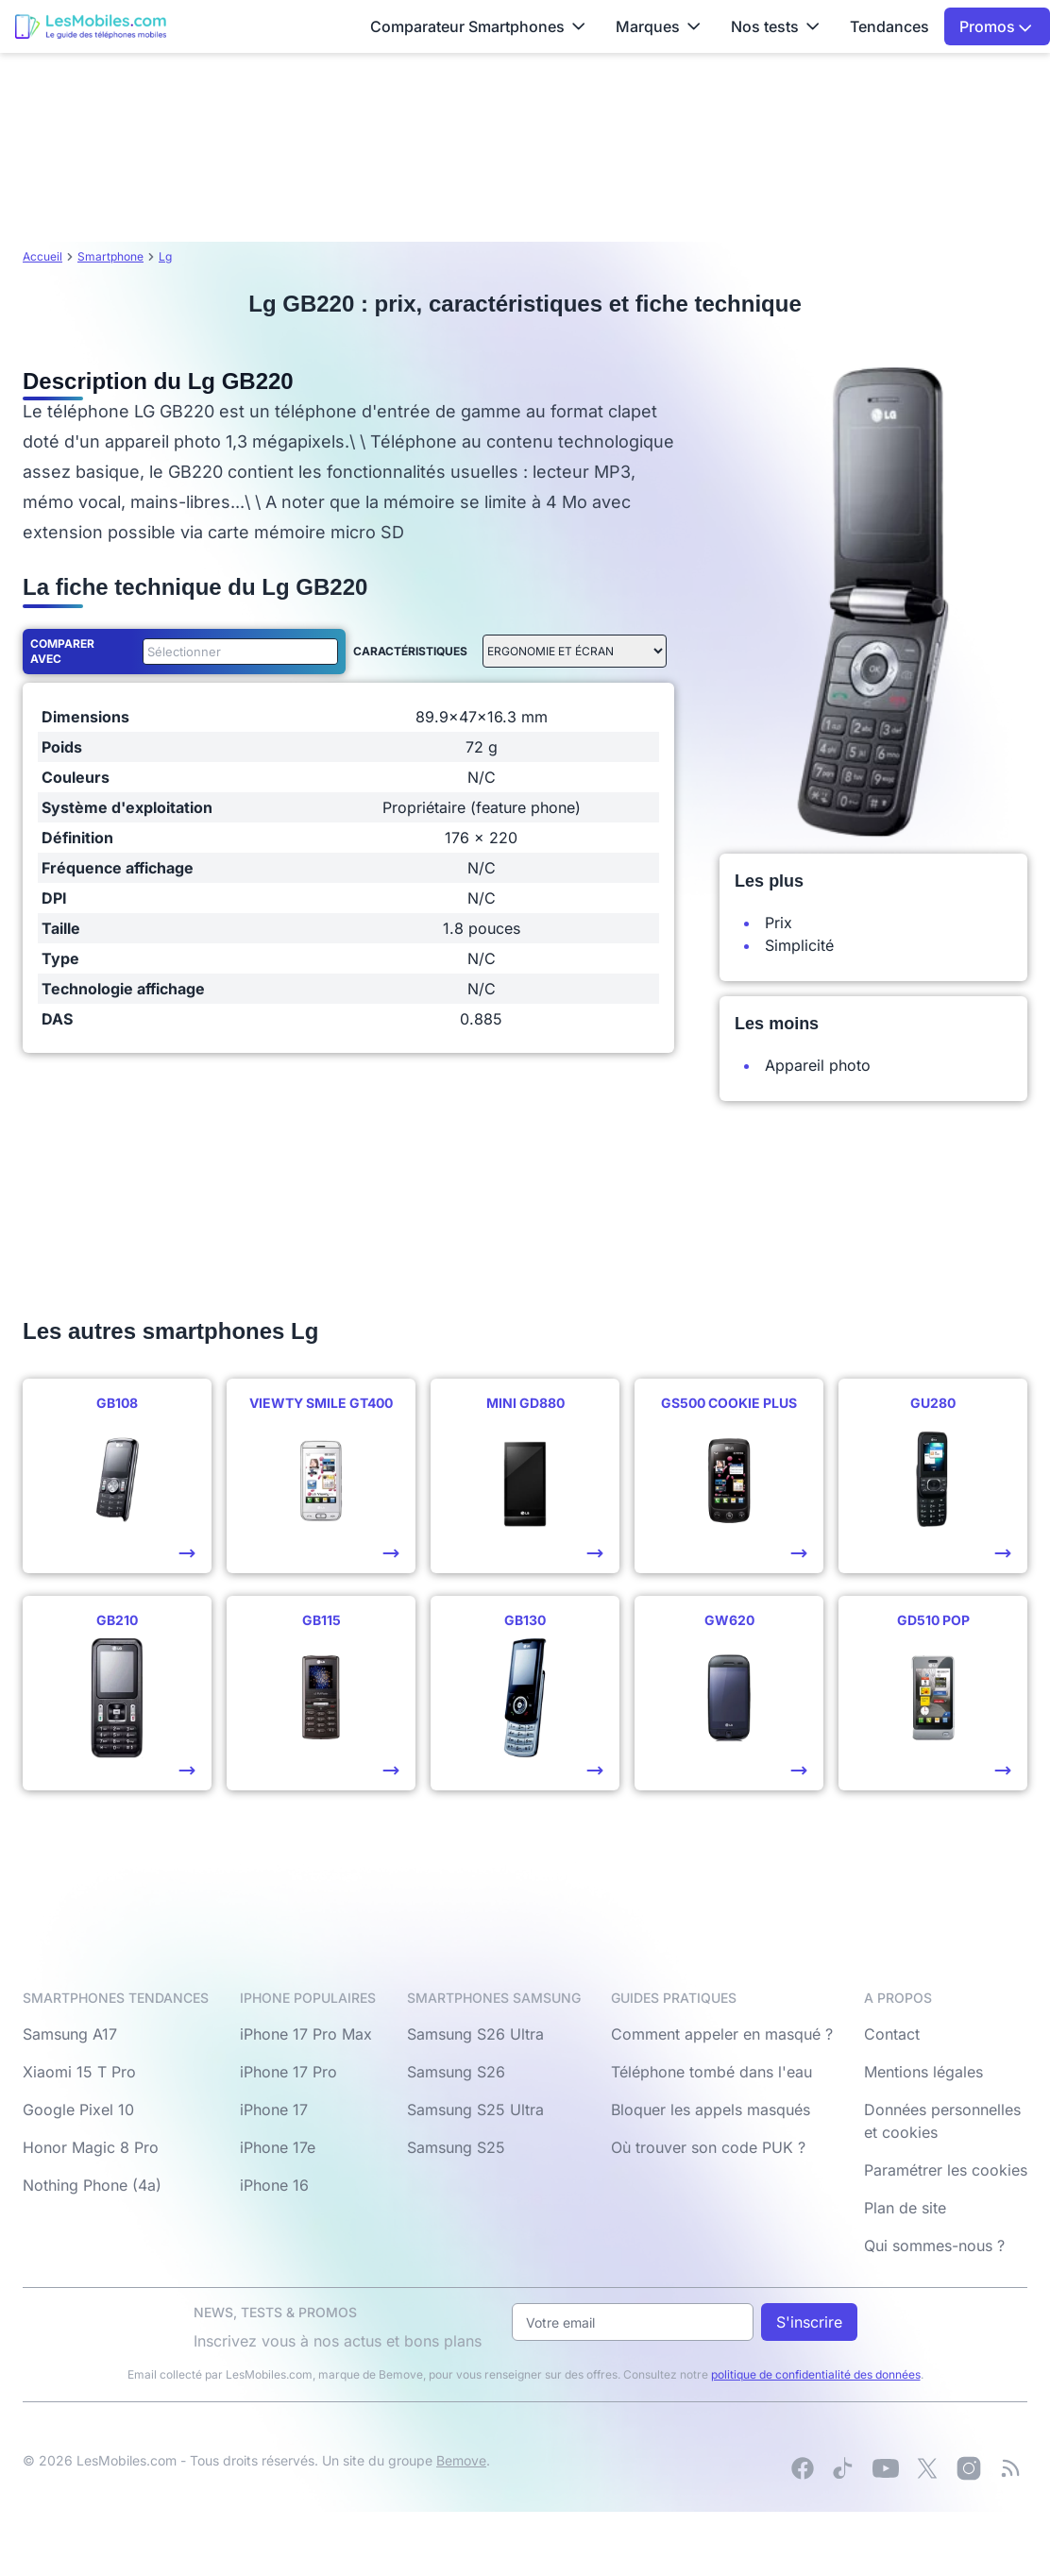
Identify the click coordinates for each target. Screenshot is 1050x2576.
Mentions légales (923, 2071)
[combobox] (236, 651)
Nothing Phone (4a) (92, 2185)
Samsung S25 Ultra (475, 2109)
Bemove (461, 2460)
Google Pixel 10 (78, 2109)
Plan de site (905, 2207)
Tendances (889, 26)
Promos (995, 26)
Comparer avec (62, 651)
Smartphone (110, 256)
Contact (892, 2034)
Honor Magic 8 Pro (91, 2147)
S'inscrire (809, 2322)
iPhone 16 (274, 2185)
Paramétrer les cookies (945, 2170)
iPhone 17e (277, 2147)
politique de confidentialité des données (816, 2374)
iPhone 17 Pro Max (306, 2034)
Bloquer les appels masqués (710, 2109)
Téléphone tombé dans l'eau (711, 2071)
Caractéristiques (410, 651)
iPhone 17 (274, 2109)
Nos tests (775, 26)
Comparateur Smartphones (477, 26)
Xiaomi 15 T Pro (79, 2071)
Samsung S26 (456, 2071)
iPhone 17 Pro (288, 2071)
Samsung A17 (70, 2034)
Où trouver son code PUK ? (708, 2147)
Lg (165, 256)
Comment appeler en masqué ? (722, 2034)
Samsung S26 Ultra (475, 2034)
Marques (658, 26)
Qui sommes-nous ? (934, 2245)
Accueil (42, 256)
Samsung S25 (456, 2147)
